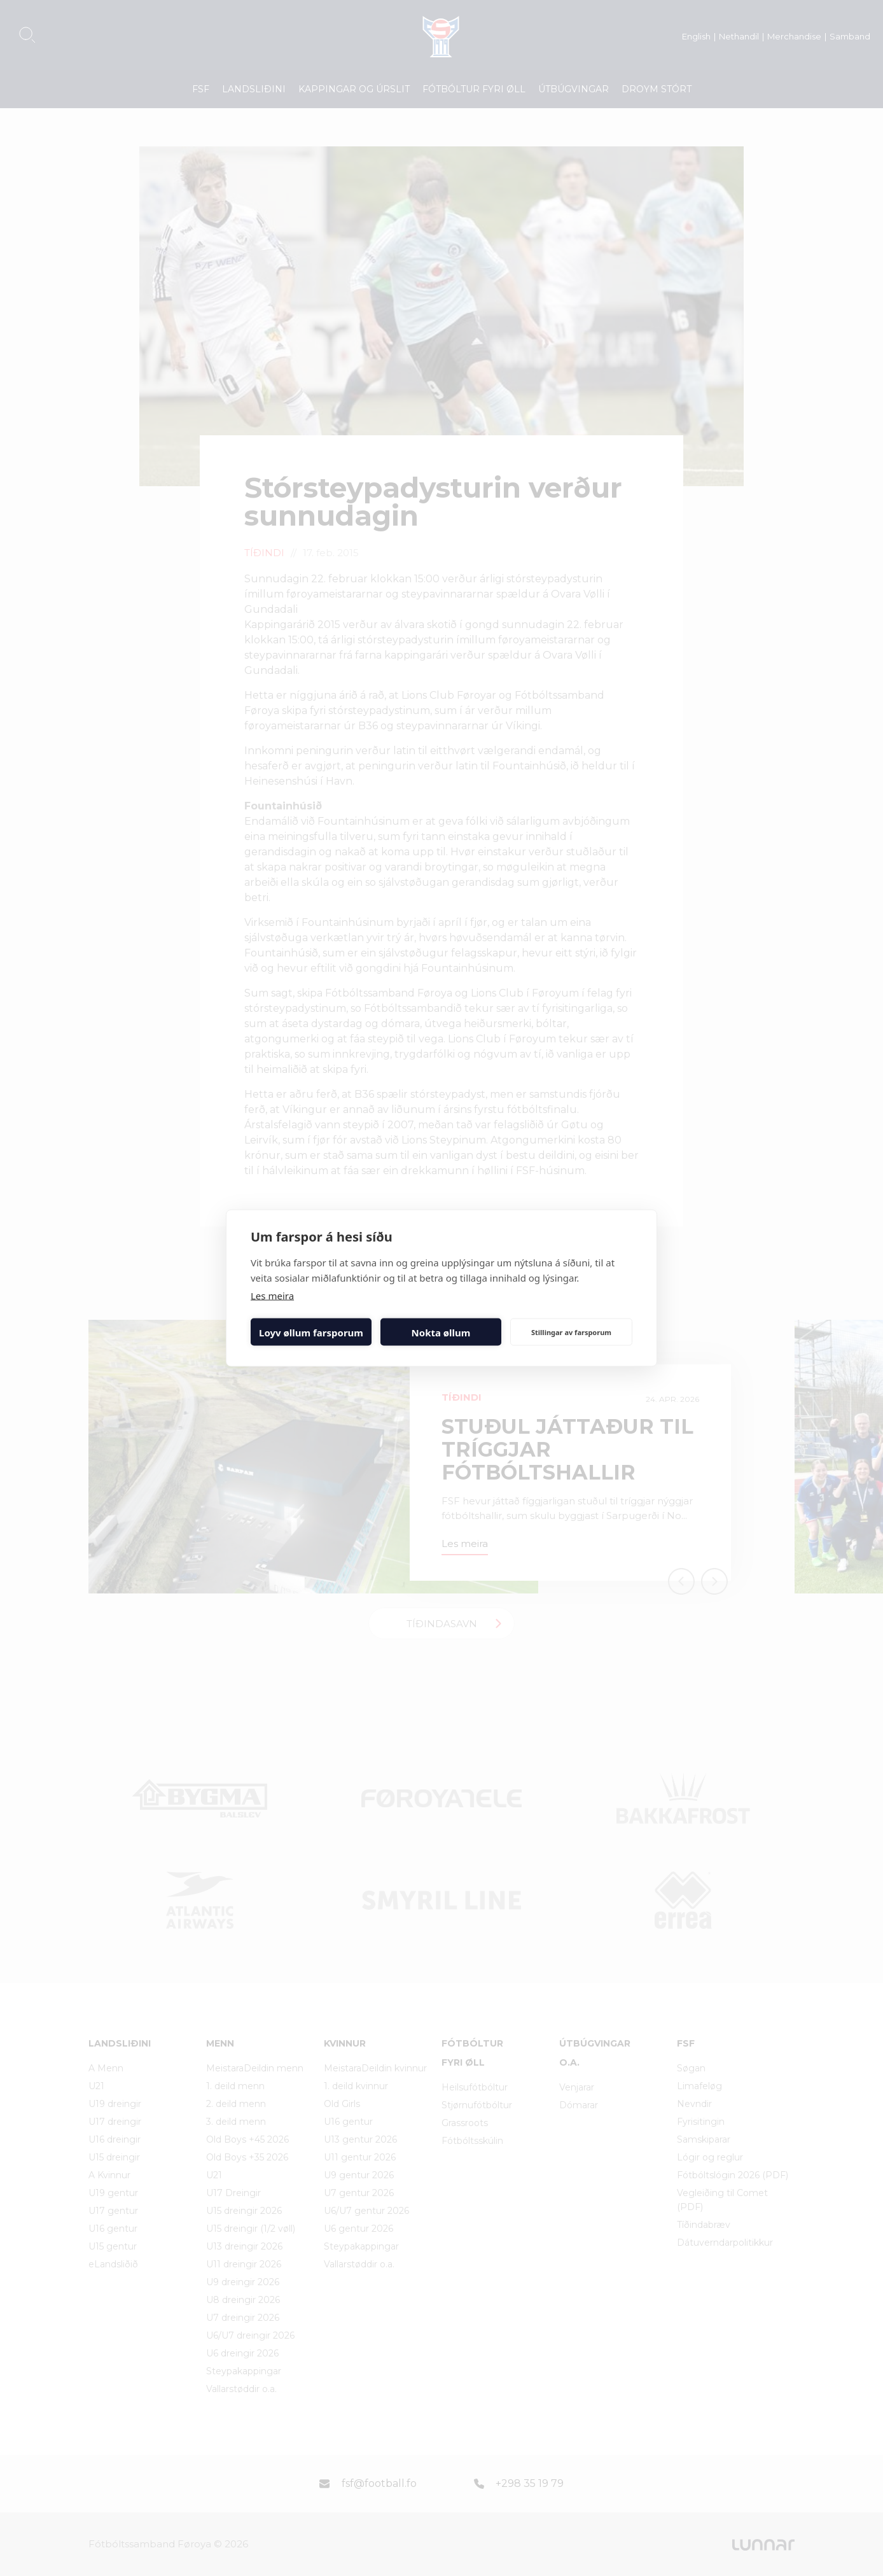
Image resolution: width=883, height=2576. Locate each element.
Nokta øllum (441, 1332)
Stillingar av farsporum (571, 1331)
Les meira (272, 1295)
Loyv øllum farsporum (311, 1332)
